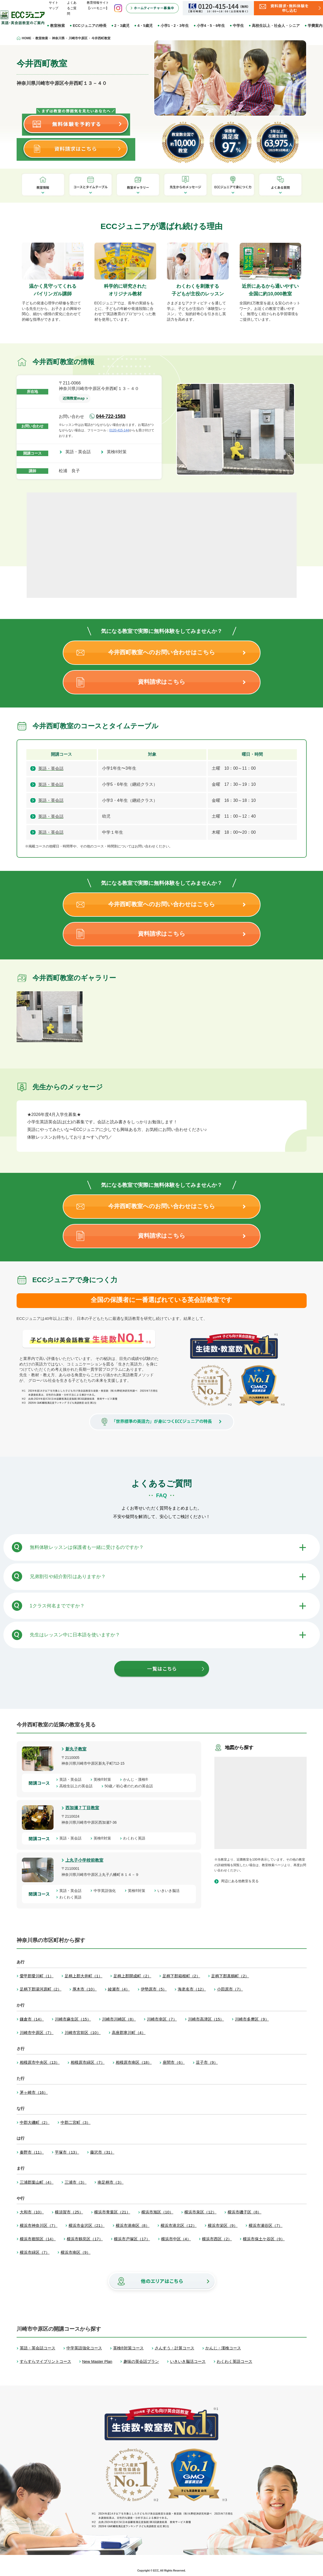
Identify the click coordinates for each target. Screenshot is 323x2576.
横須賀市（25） (69, 2212)
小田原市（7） (230, 1989)
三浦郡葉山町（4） (37, 2182)
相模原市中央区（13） (40, 2062)
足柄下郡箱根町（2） (181, 1976)
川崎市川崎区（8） (119, 2019)
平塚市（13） (67, 2152)
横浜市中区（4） (176, 2239)
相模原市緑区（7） (87, 2062)
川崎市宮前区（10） (83, 2032)
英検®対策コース (128, 2348)
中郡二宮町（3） (75, 2122)
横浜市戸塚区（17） (132, 2239)
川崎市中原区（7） (37, 2032)
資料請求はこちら (161, 682)
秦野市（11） (32, 2152)
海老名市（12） (192, 1989)
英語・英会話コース (37, 2348)
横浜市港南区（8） (133, 2225)
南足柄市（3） (110, 2182)
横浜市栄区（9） (223, 2225)
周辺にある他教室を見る (240, 1881)
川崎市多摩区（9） (252, 2019)
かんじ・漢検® (137, 1779)
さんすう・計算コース (174, 2348)
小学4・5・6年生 (211, 25)
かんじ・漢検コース (223, 2348)
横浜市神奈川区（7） (38, 2225)
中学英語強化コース (84, 2348)
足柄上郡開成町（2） (132, 1976)
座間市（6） (174, 2062)
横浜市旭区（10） (157, 2212)
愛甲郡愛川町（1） (37, 1976)
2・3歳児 (122, 25)
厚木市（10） (85, 1989)
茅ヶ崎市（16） (34, 2092)
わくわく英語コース (234, 2361)
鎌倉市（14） (32, 2019)
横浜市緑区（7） (35, 2252)
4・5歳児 (145, 25)
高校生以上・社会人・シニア (276, 25)
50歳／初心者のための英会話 (131, 1786)
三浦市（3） (75, 2182)
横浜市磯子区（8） (244, 2212)
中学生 (238, 25)
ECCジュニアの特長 (90, 25)
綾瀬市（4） (119, 1989)
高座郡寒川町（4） (129, 2032)
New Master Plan (97, 2361)
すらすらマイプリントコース (45, 2361)
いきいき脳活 (170, 1891)
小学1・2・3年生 (175, 25)
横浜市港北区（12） (179, 2225)
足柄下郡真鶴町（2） (230, 1976)
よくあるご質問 (71, 8)
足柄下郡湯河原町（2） (40, 1989)
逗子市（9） (207, 2062)
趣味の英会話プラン (141, 2361)
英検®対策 (119, 452)
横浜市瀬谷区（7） (265, 2225)
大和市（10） (32, 2212)
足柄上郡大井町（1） (83, 1976)
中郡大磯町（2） (35, 2122)
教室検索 (57, 25)
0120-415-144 (119, 430)
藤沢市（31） (102, 2152)
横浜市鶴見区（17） (85, 2239)
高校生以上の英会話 (77, 1786)
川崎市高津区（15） (206, 2019)
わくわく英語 (136, 1838)
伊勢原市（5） (154, 1989)
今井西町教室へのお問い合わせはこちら (161, 652)
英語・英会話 (80, 452)
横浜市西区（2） (217, 2239)
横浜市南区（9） (75, 2252)
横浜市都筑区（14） (38, 2239)
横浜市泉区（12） (200, 2212)
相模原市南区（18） (134, 2062)
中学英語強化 (106, 1891)
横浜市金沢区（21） (87, 2225)
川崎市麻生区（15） (73, 2019)
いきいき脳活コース (188, 2361)
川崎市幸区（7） (162, 2019)
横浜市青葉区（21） (112, 2212)
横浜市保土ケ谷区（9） (264, 2239)
